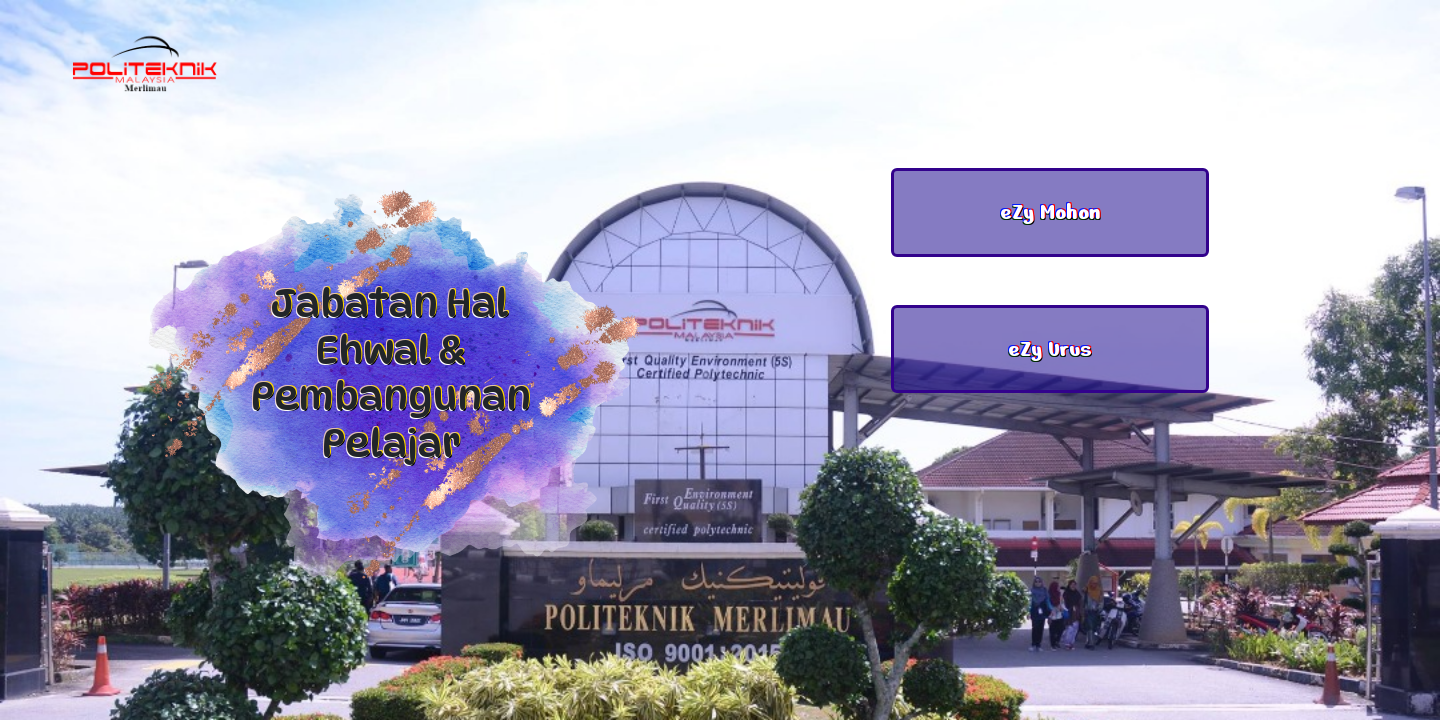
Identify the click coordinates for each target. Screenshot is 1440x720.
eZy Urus (1050, 349)
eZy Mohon (1050, 212)
